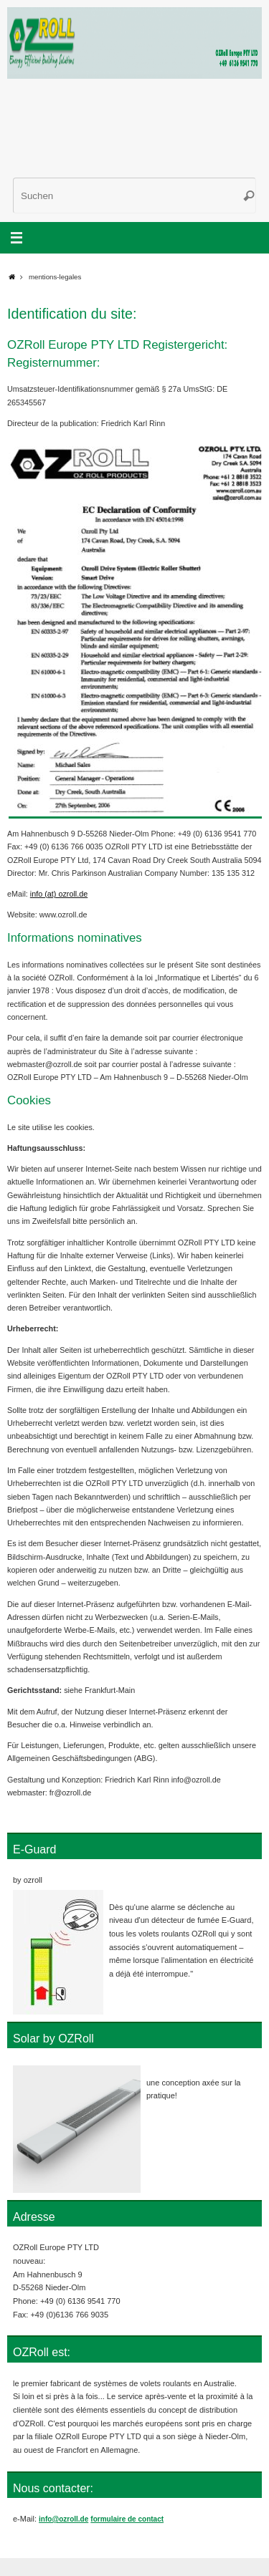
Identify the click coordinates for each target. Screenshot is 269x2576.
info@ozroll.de (63, 2519)
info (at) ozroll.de (59, 893)
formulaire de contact (127, 2519)
